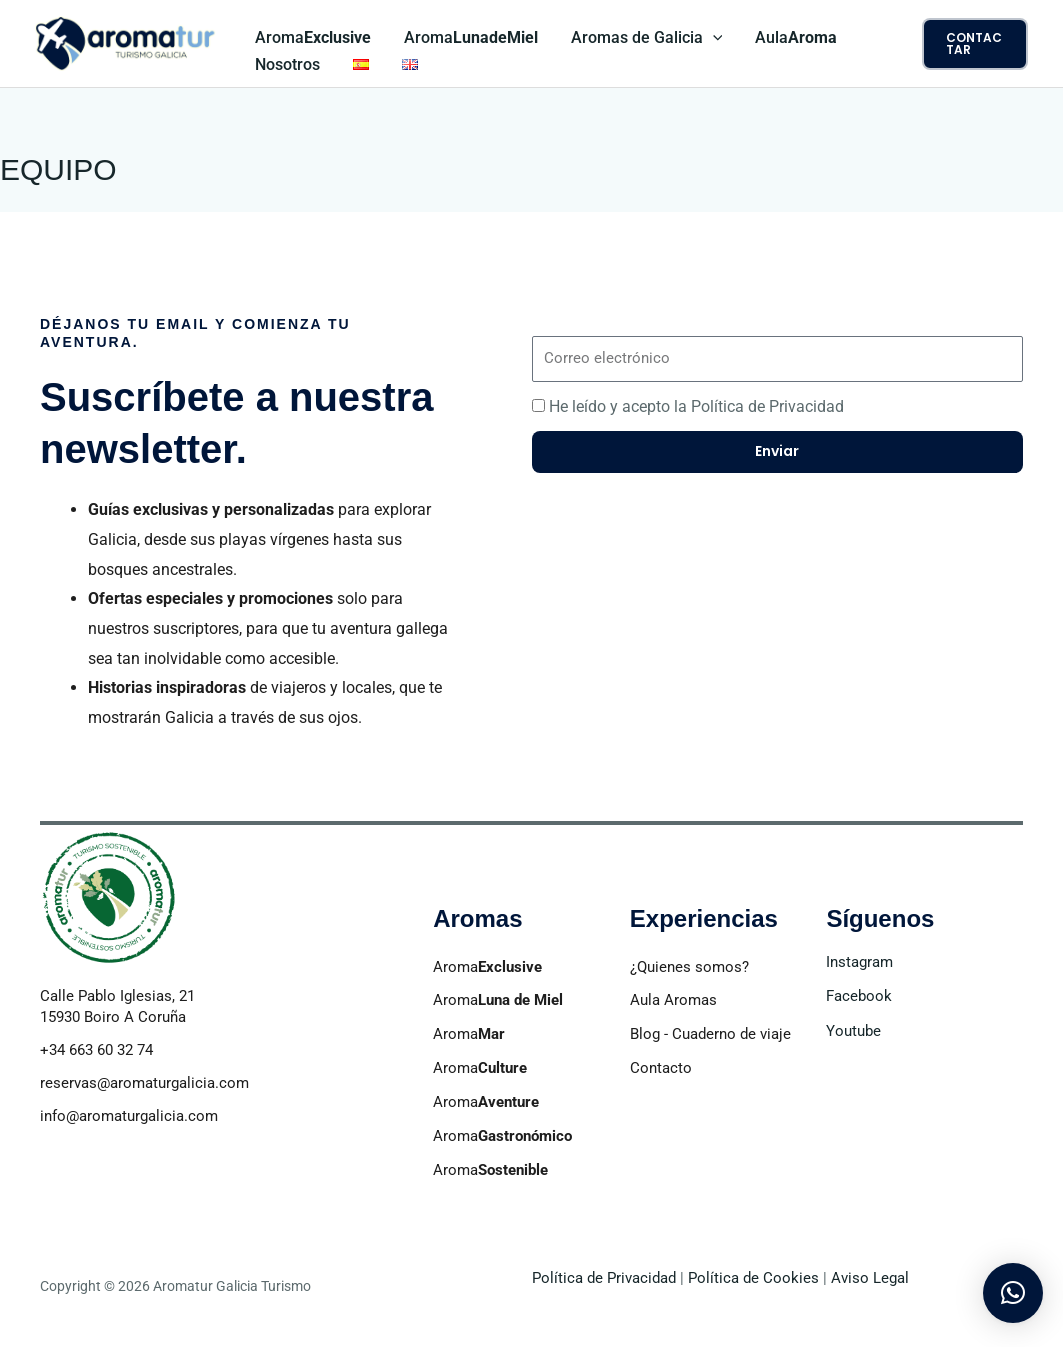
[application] (711, 38)
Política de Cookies (753, 1278)
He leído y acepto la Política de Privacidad (696, 406)
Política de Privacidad (604, 1278)
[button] (975, 44)
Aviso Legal (868, 1278)
